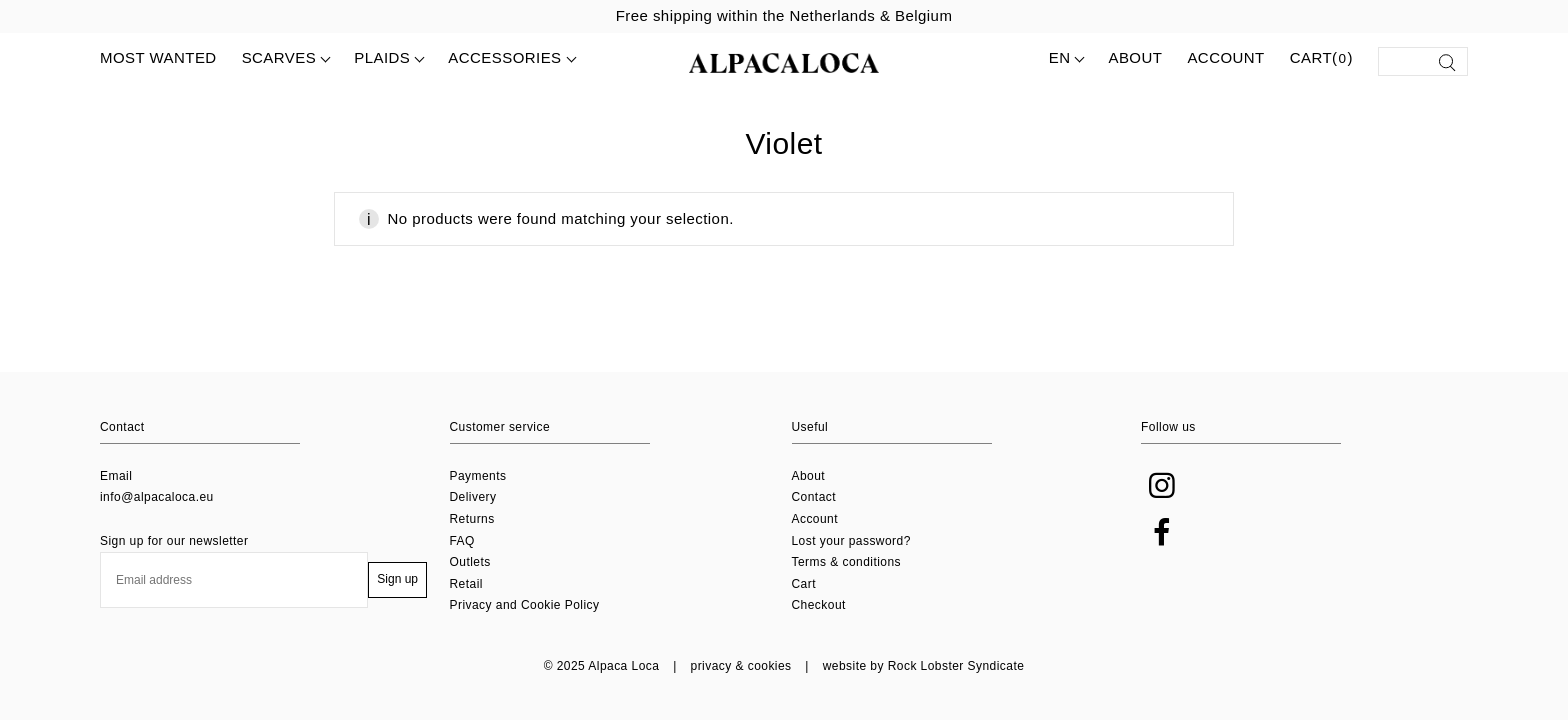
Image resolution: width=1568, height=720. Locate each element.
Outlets (470, 562)
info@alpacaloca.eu (157, 497)
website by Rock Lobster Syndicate (924, 666)
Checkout (819, 605)
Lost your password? (851, 541)
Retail (466, 584)
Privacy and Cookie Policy (525, 605)
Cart (804, 584)
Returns (472, 519)
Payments (478, 476)
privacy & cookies (741, 666)
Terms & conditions (846, 562)
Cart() (1321, 59)
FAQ (462, 541)
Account (1225, 57)
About (1135, 57)
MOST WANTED (158, 57)
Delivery (473, 497)
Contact (814, 497)
